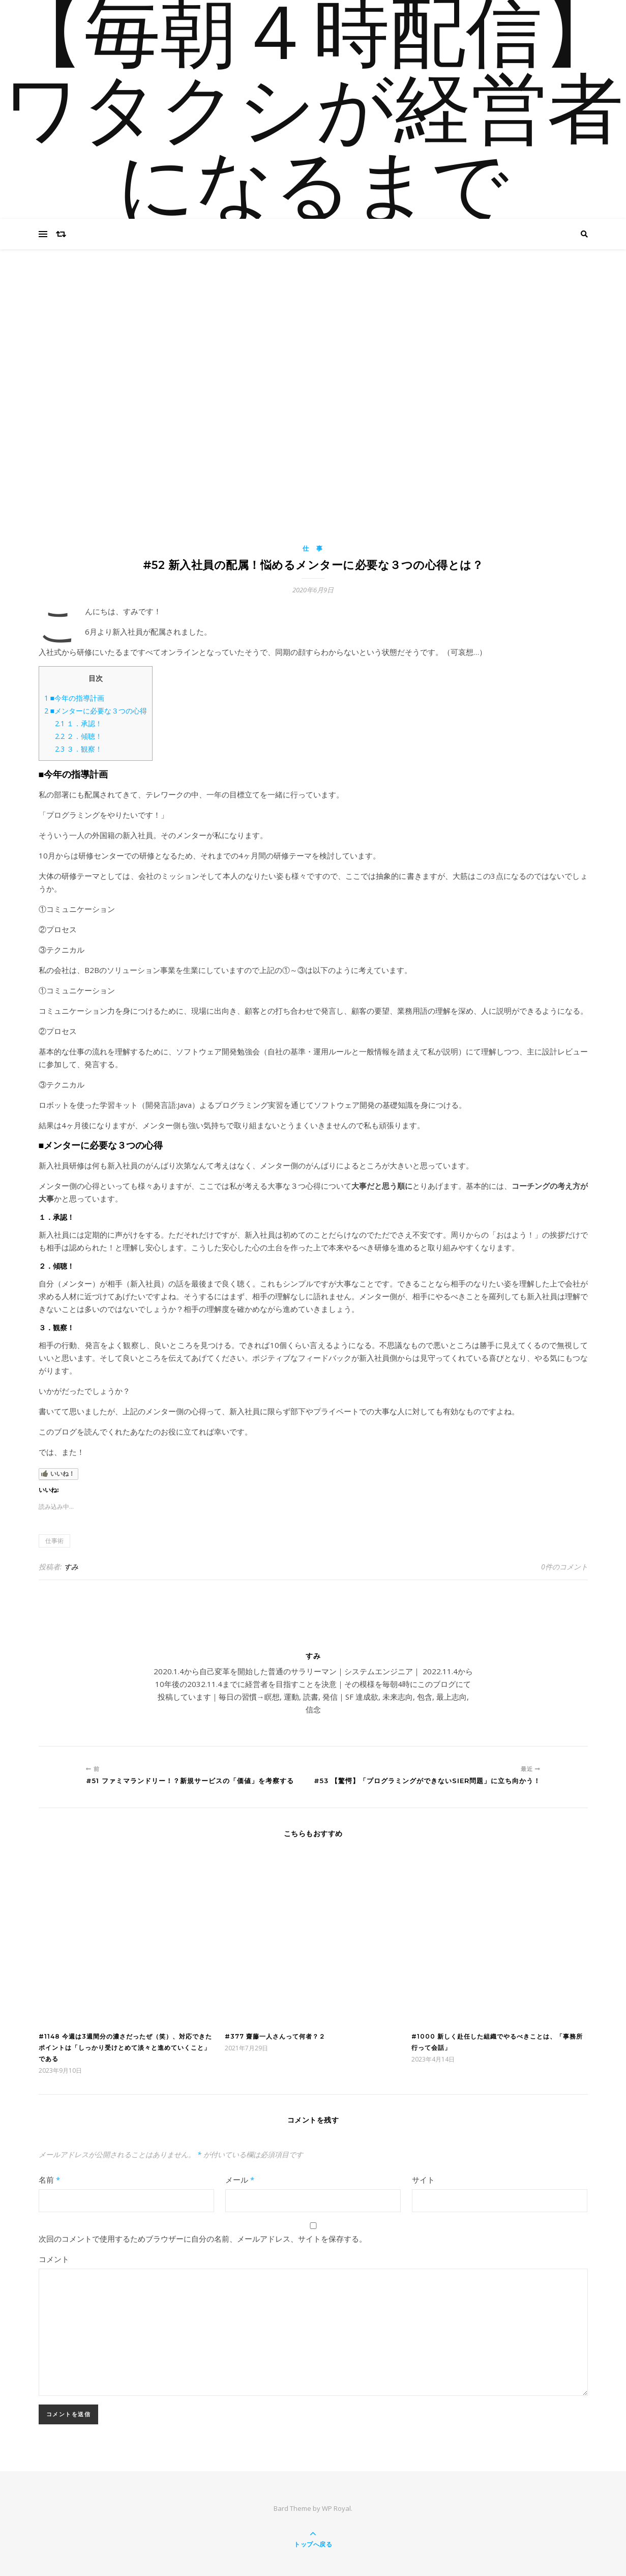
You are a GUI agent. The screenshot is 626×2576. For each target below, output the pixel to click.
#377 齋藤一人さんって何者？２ (275, 2036)
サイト (423, 2179)
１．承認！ (78, 723)
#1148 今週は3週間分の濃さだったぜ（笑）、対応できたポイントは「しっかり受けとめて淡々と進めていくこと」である (125, 2048)
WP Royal (336, 2508)
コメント (54, 2259)
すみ (71, 1566)
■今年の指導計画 (74, 698)
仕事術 (54, 1540)
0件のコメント (564, 1566)
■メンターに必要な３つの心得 (95, 710)
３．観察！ (78, 749)
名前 (49, 2179)
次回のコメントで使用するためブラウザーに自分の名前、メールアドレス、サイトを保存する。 (203, 2239)
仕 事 (313, 548)
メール (239, 2179)
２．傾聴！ (78, 736)
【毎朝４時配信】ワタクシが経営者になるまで (313, 114)
